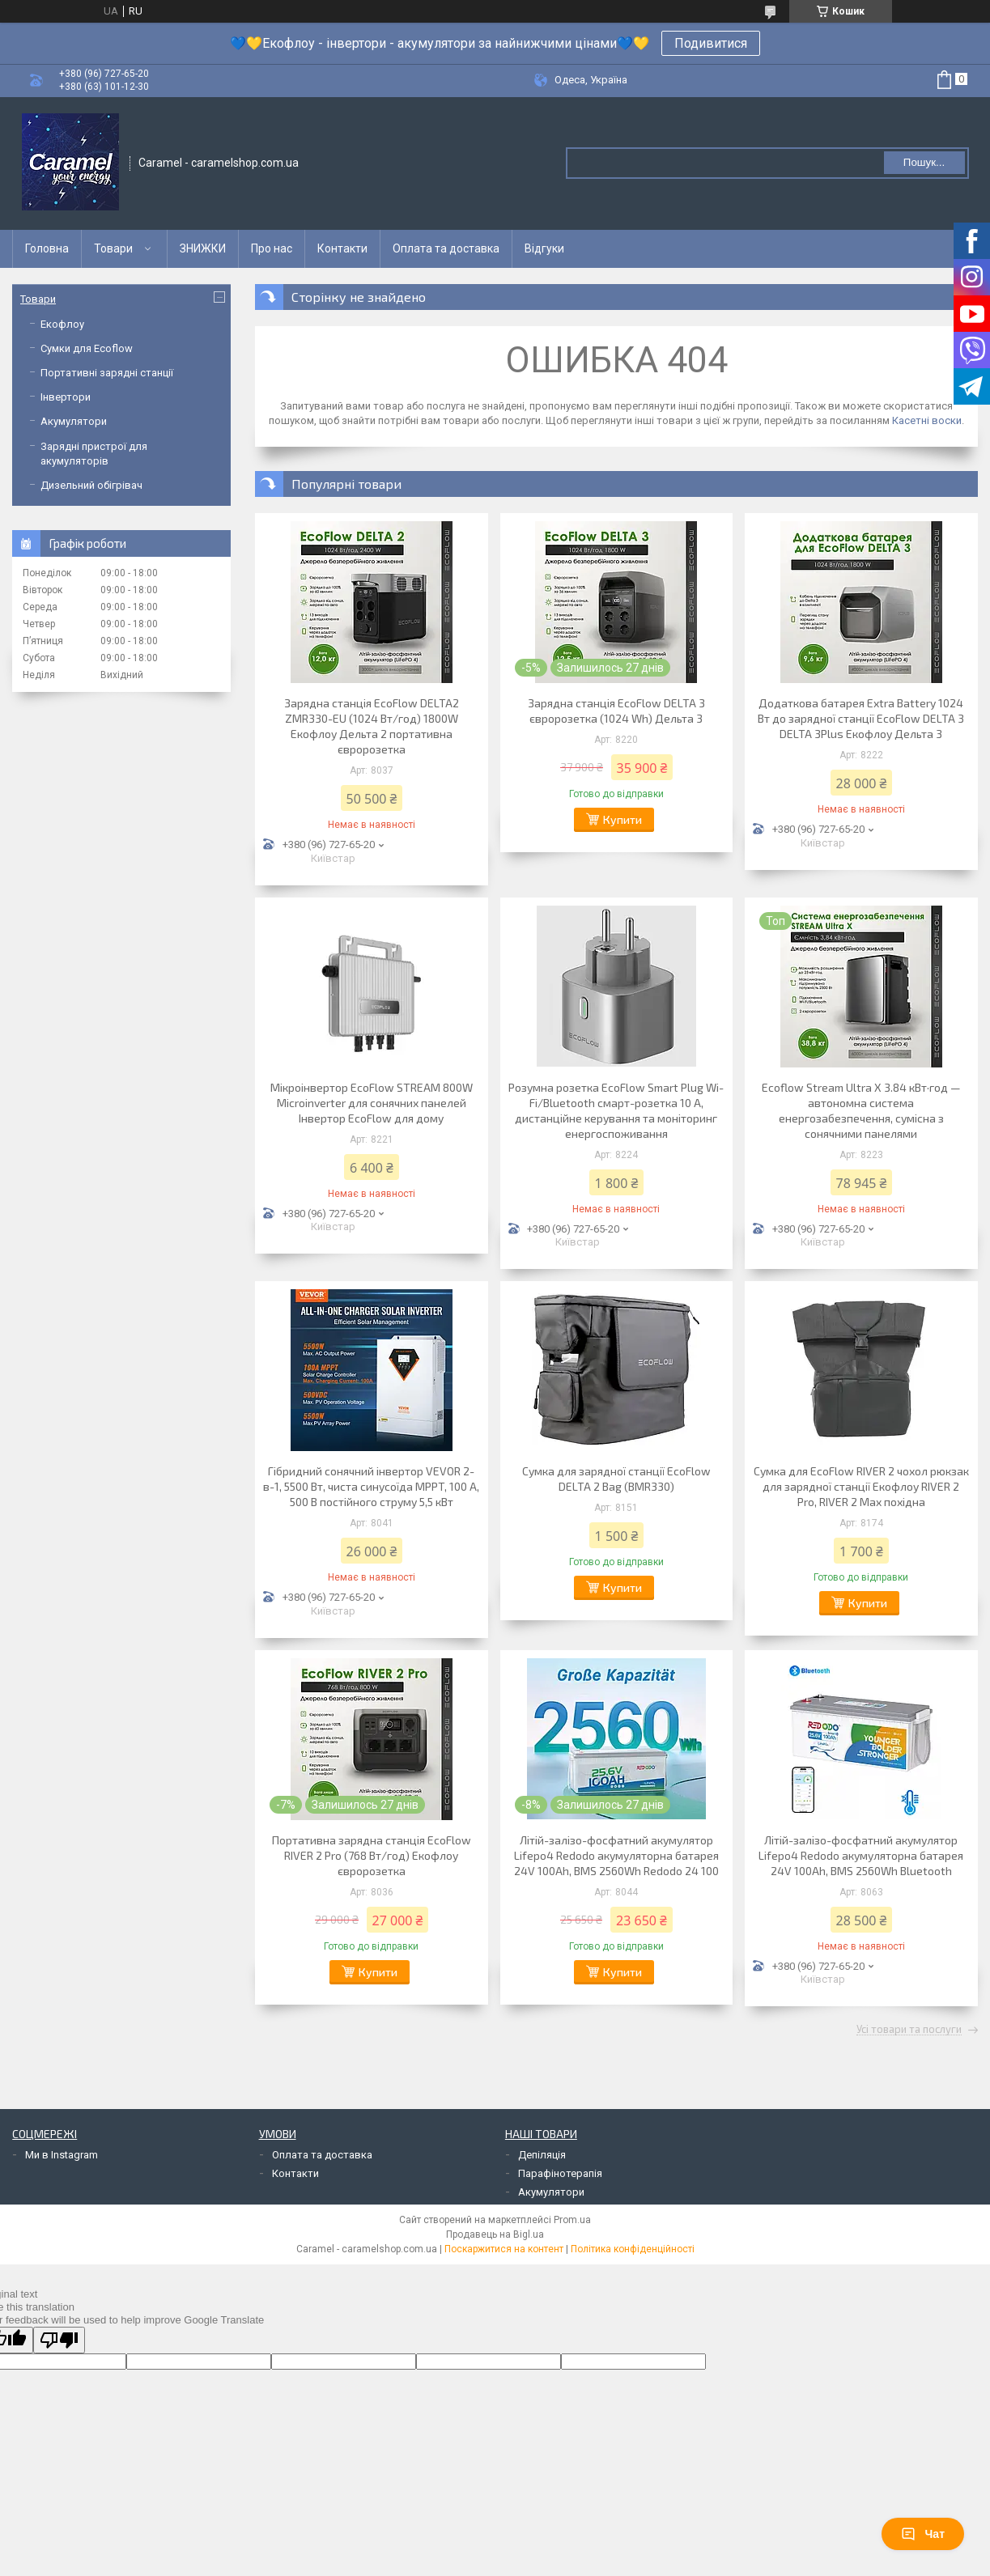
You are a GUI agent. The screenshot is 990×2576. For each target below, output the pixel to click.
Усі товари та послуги (909, 2029)
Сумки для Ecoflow (86, 348)
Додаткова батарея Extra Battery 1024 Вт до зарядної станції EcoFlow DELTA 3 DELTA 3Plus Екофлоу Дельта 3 (861, 718)
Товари (113, 248)
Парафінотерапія (560, 2173)
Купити (622, 819)
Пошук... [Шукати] (924, 162)
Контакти (342, 248)
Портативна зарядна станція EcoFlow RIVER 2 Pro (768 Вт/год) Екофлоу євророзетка (371, 1855)
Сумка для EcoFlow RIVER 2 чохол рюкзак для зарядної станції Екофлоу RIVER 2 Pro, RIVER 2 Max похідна (861, 1486)
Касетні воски (927, 420)
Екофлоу (62, 324)
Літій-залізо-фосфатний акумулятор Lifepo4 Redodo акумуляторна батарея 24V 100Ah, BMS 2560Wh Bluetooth (860, 1855)
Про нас (271, 248)
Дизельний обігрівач (91, 485)
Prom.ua (572, 2220)
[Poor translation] (59, 2340)
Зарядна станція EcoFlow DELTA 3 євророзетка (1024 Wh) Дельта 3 (616, 710)
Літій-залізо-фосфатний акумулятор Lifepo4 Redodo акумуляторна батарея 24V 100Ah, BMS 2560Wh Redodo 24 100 (616, 1855)
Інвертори (65, 397)
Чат (923, 2534)
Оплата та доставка (446, 248)
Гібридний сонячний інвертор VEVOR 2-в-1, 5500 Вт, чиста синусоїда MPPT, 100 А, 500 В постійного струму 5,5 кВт (371, 1486)
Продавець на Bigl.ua (495, 2234)
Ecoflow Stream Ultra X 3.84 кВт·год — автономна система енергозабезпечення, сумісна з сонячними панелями (861, 1110)
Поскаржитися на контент (503, 2249)
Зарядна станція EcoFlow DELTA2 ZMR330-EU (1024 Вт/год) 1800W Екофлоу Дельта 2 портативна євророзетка (371, 726)
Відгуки (544, 248)
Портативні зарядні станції (106, 373)
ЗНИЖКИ (203, 248)
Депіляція (542, 2155)
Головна (47, 248)
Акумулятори (73, 421)
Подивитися (710, 43)
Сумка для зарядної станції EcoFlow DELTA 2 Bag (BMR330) (616, 1478)
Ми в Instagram (61, 2155)
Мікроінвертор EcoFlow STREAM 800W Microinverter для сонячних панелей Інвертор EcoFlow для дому (371, 1102)
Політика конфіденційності (633, 2249)
